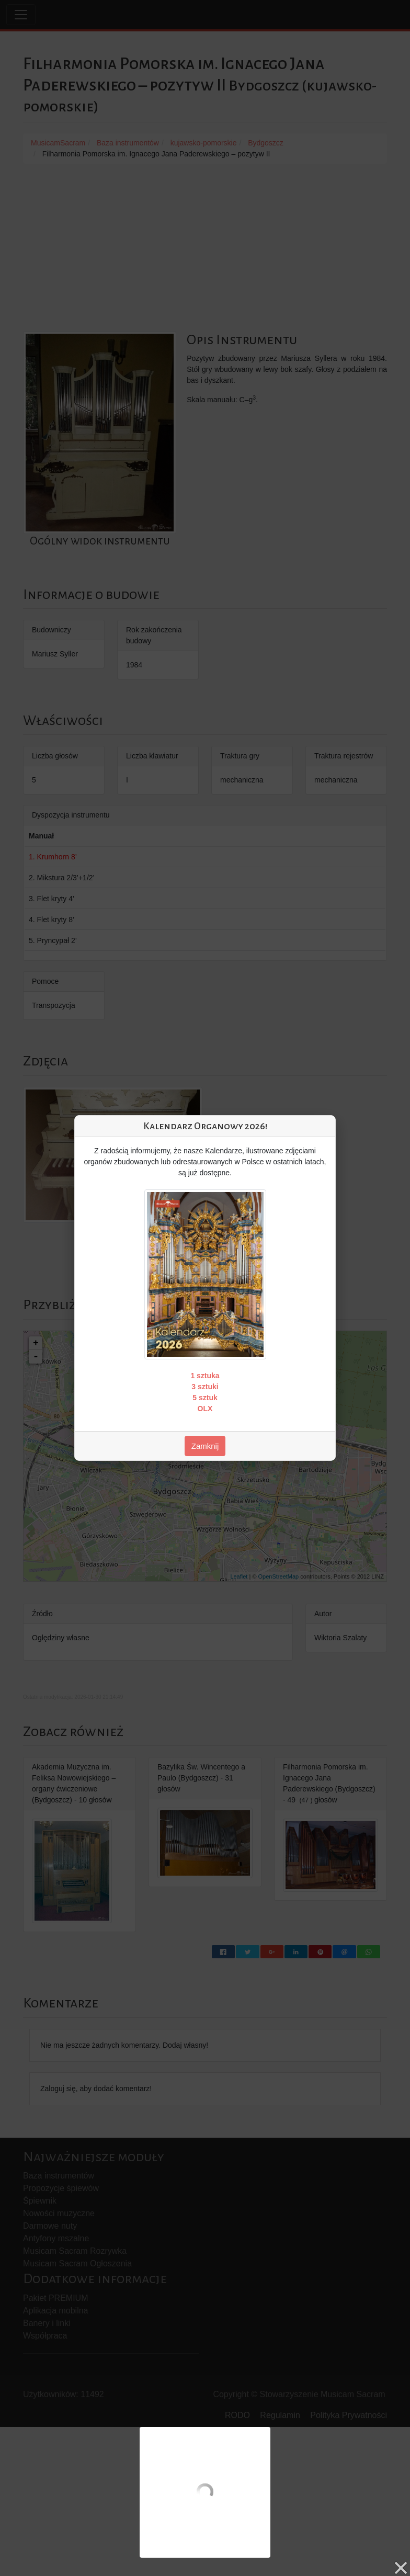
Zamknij (205, 1446)
